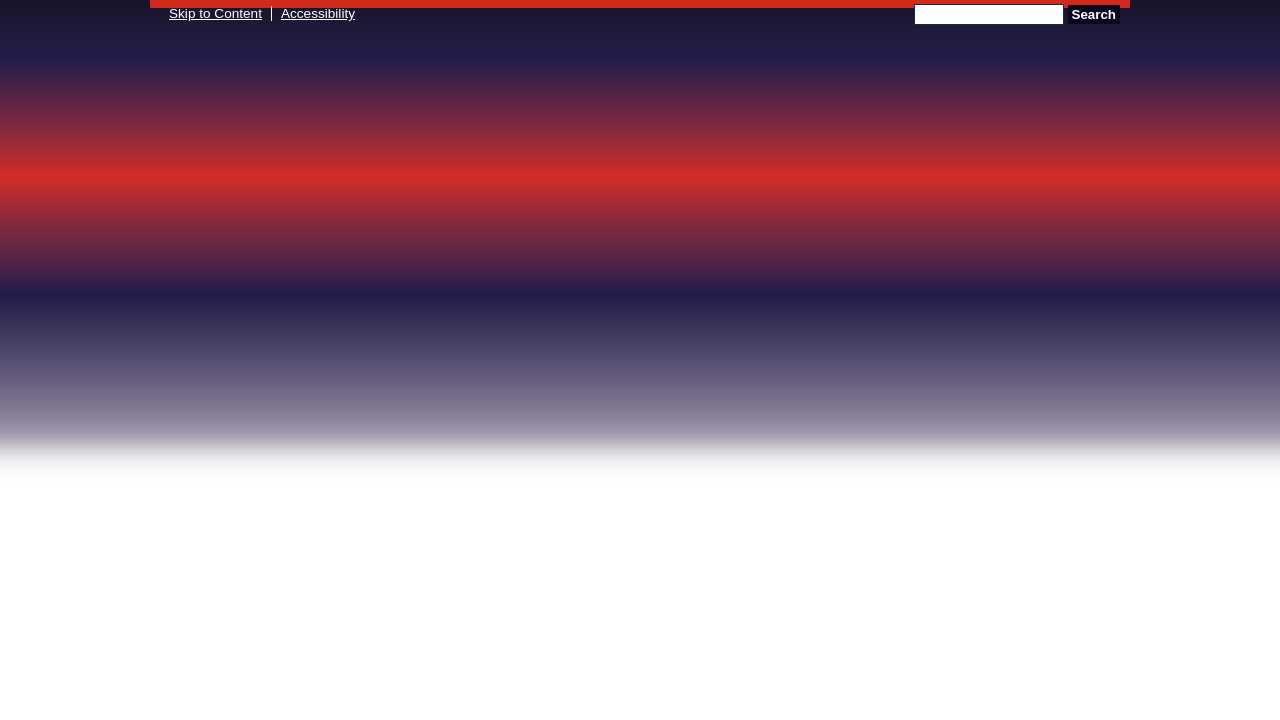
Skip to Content (215, 13)
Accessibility (318, 13)
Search (1094, 14)
